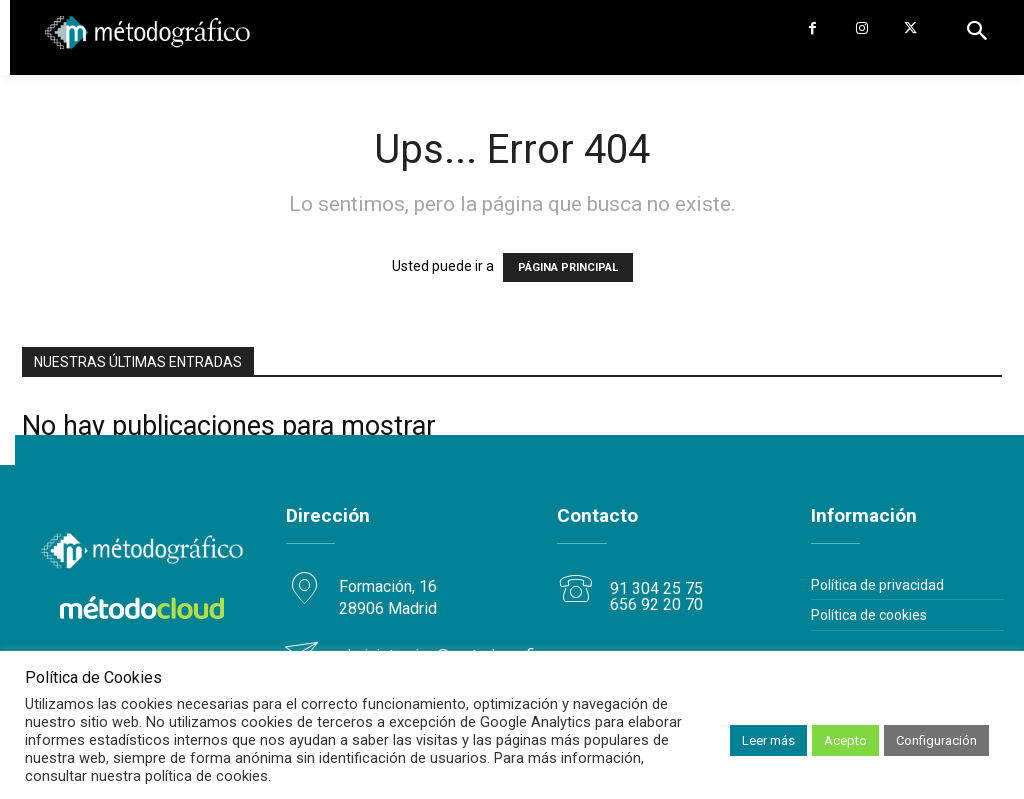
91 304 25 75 (656, 587)
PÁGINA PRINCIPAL (568, 267)
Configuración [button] (936, 740)
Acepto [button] (845, 740)
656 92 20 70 (656, 603)
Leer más (768, 740)
